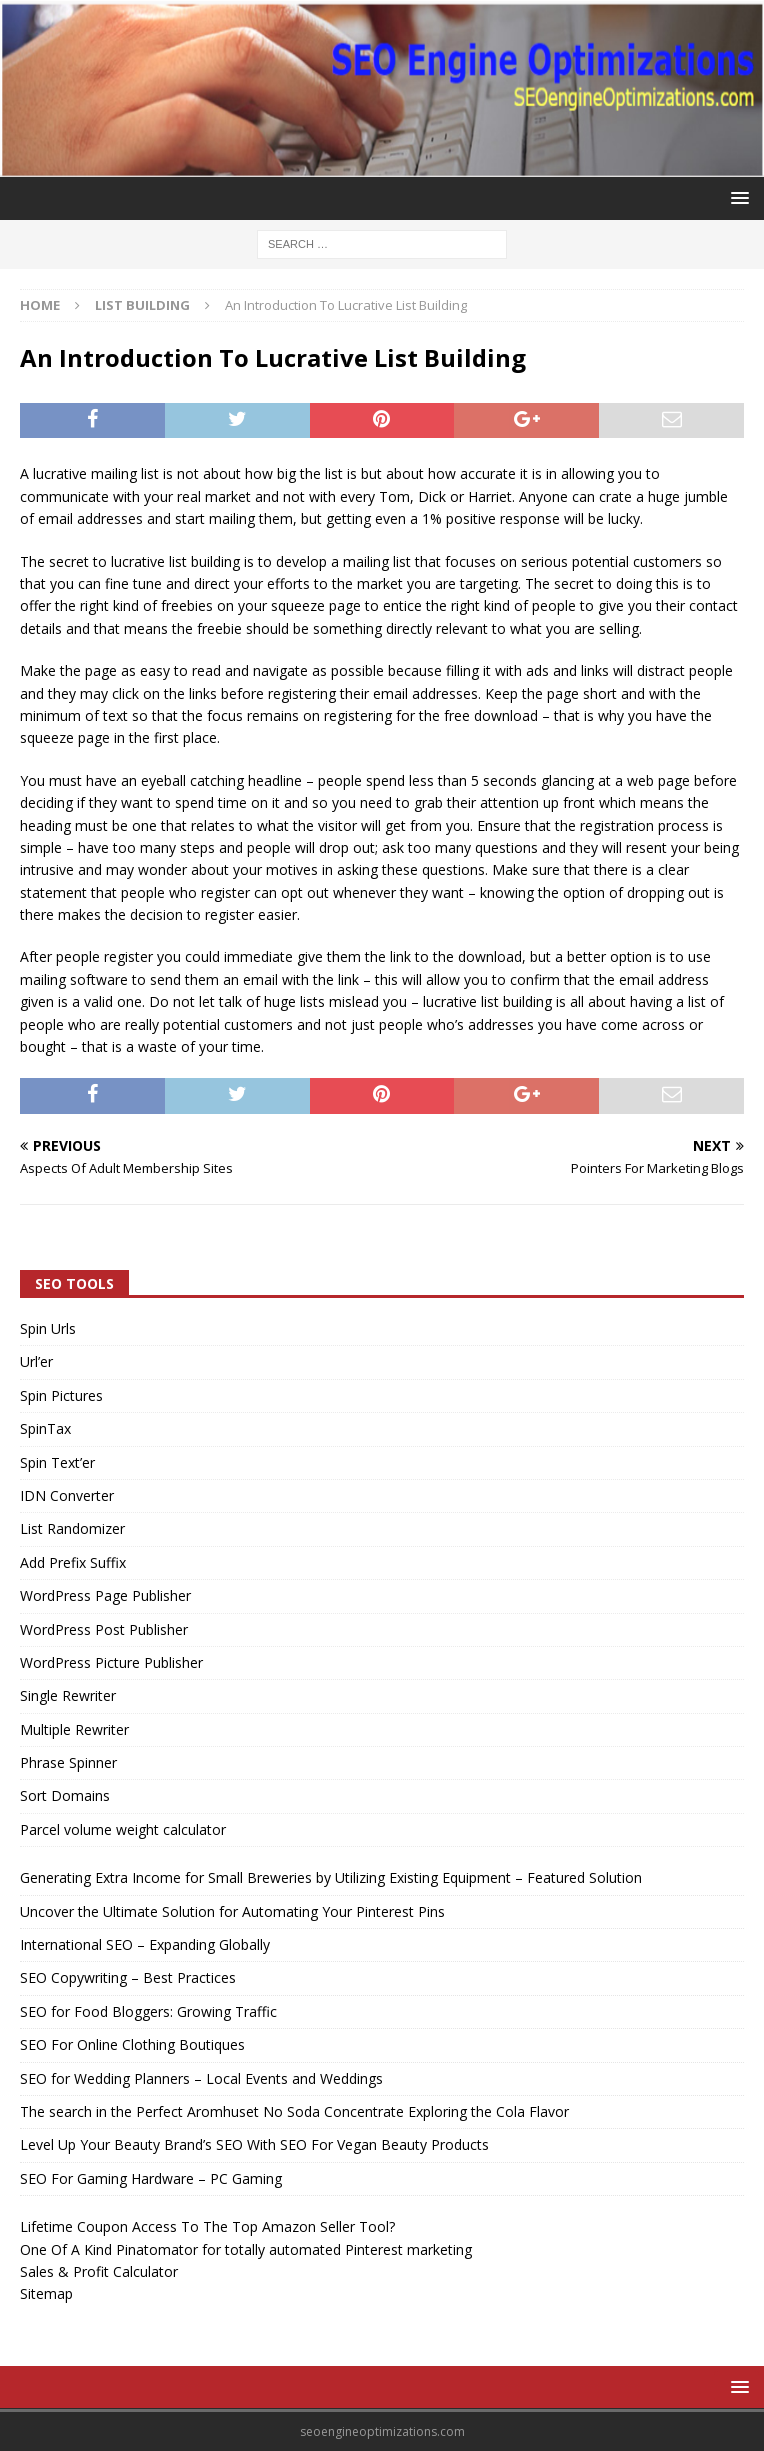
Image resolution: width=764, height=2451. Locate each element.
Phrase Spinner (68, 1762)
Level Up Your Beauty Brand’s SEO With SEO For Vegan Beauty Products (254, 2144)
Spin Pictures (61, 1395)
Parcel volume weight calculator (123, 1829)
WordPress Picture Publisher (111, 1662)
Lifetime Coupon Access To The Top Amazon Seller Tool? (207, 2226)
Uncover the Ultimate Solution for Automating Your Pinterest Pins (232, 1911)
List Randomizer (72, 1528)
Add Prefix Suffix (73, 1562)
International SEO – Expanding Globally (145, 1944)
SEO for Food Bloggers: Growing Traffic (148, 2011)
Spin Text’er (57, 1462)
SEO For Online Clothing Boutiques (132, 2044)
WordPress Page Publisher (105, 1595)
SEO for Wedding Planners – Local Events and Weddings (201, 2078)
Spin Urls (48, 1328)
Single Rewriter (68, 1695)
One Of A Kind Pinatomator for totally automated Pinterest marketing (246, 2249)
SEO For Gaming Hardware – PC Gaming (151, 2178)
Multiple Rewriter (74, 1729)
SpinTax (45, 1428)
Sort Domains (65, 1795)
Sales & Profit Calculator (99, 2271)
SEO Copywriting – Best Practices (128, 1977)
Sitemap (46, 2293)
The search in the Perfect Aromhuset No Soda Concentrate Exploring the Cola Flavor (294, 2111)
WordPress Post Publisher (104, 1629)
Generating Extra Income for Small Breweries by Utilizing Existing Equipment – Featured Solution (331, 1877)
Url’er (36, 1361)
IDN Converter (67, 1495)
